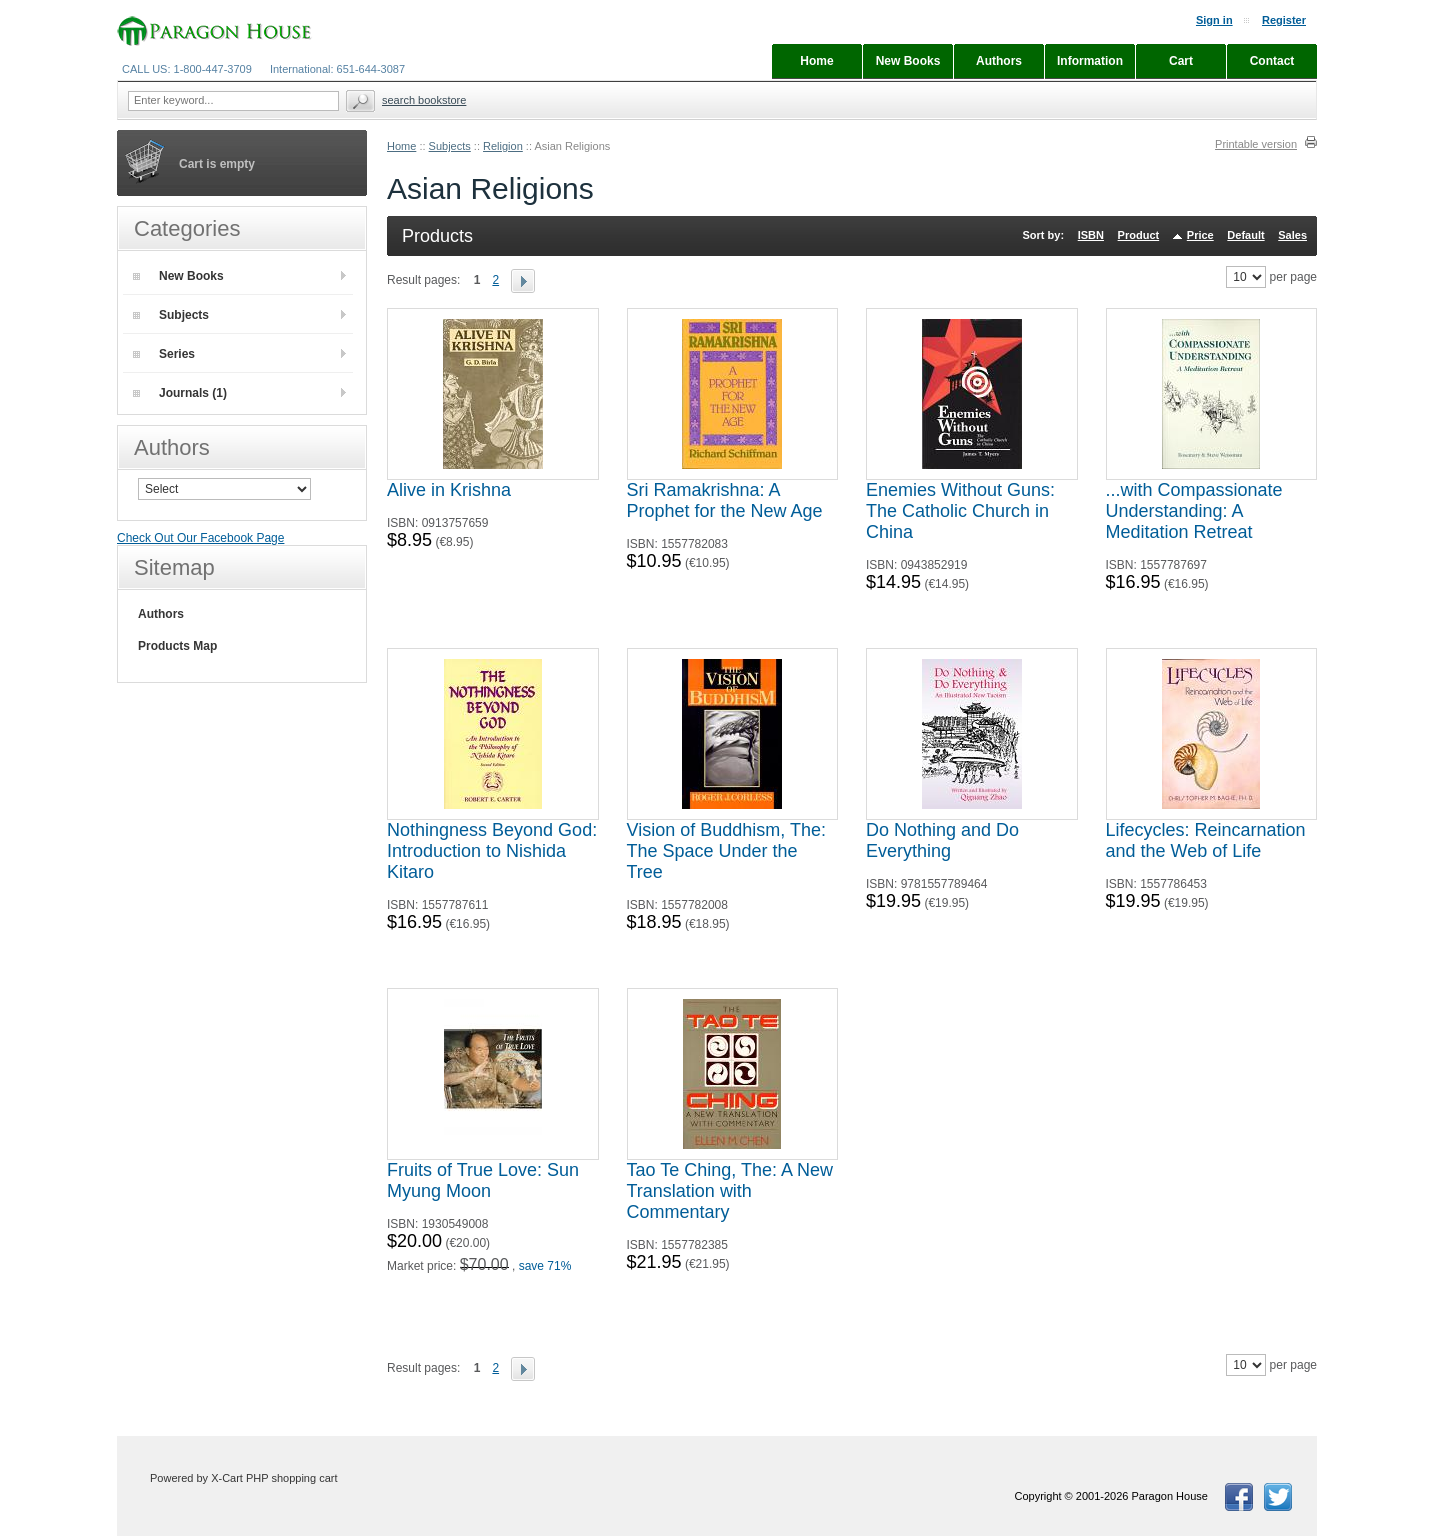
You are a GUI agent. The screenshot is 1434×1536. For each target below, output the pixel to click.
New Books (178, 276)
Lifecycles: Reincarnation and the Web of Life (1206, 840)
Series (164, 354)
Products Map (177, 646)
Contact (1272, 61)
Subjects (450, 146)
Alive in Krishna (449, 490)
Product (1139, 235)
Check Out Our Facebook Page (200, 538)
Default (1245, 235)
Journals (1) (180, 393)
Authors (161, 614)
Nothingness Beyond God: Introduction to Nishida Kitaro (492, 851)
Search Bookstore (424, 100)
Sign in (1214, 20)
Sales (1292, 235)
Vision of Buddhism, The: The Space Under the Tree (726, 851)
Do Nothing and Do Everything (942, 840)
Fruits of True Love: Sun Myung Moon (483, 1180)
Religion (503, 146)
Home (401, 146)
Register (1284, 20)
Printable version (1256, 144)
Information (1090, 61)
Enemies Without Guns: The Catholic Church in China (960, 511)
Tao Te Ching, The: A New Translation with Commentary (730, 1191)
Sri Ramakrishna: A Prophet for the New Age (725, 500)
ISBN (1091, 235)
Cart (1181, 61)
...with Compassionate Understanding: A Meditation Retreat (1194, 511)
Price (1200, 235)
